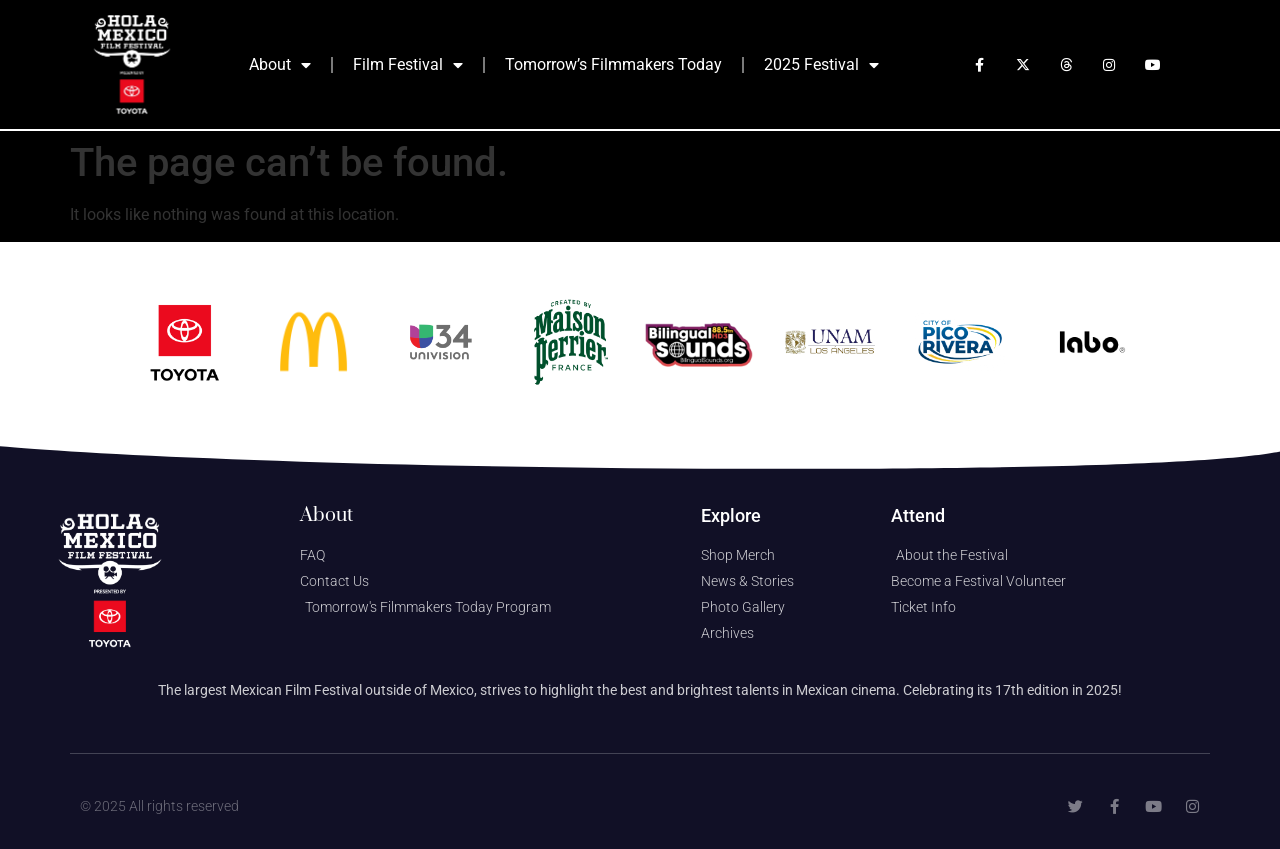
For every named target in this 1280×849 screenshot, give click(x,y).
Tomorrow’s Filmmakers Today (613, 64)
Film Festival (408, 65)
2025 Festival (821, 65)
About (280, 65)
